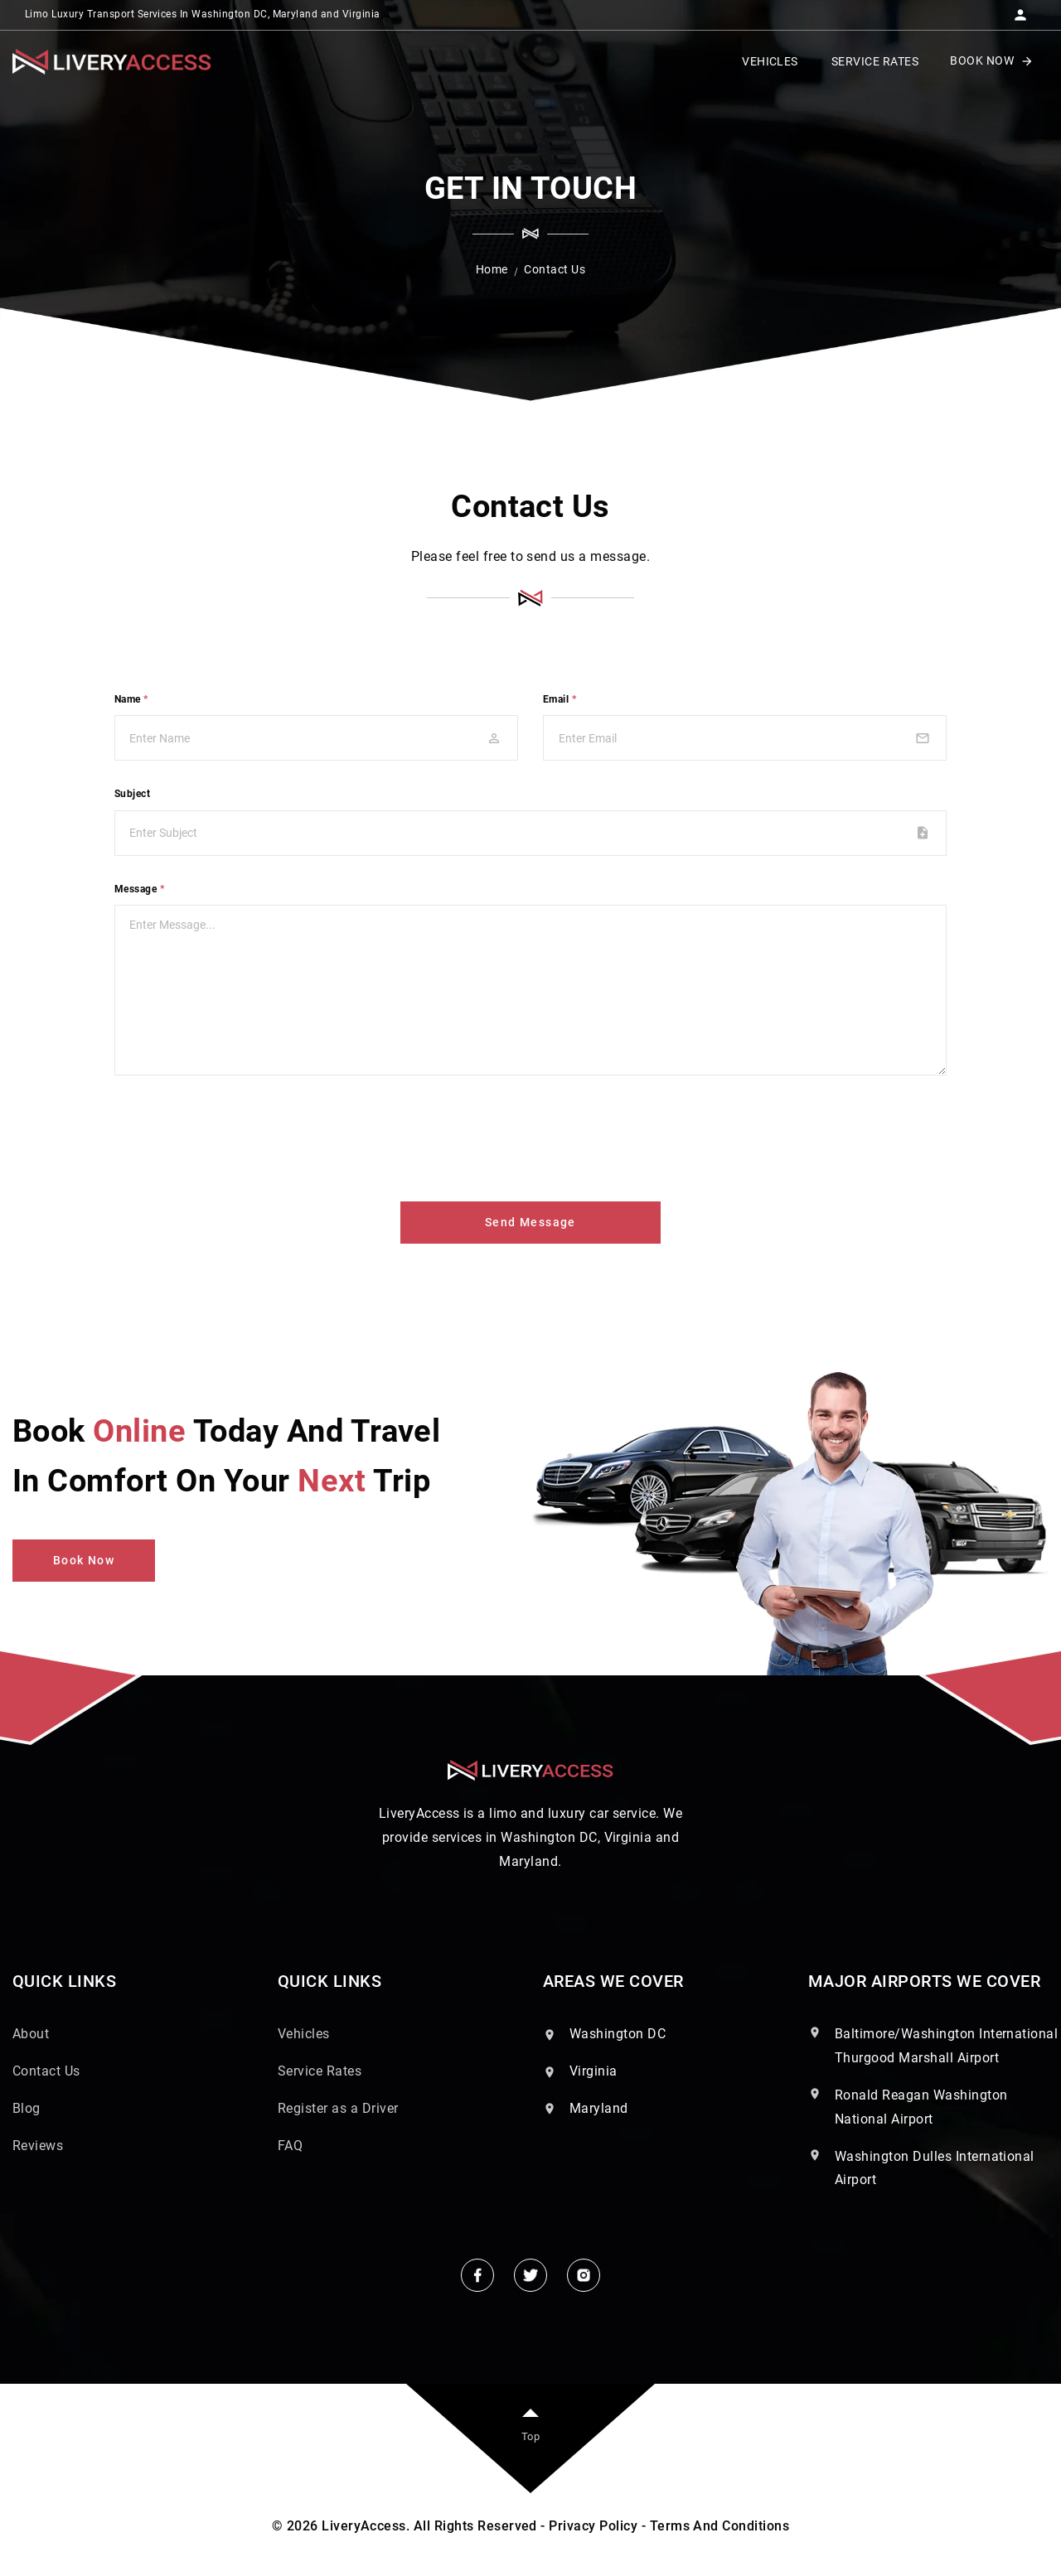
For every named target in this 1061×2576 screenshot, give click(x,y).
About (30, 2034)
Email (559, 699)
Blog (26, 2108)
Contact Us (46, 2071)
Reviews (37, 2145)
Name (131, 699)
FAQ (290, 2145)
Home (492, 269)
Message (139, 889)
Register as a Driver (338, 2108)
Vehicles (304, 2034)
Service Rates (319, 2071)
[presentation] (240, 1135)
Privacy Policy (593, 2526)
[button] (1020, 10)
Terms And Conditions (720, 2526)
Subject (132, 794)
